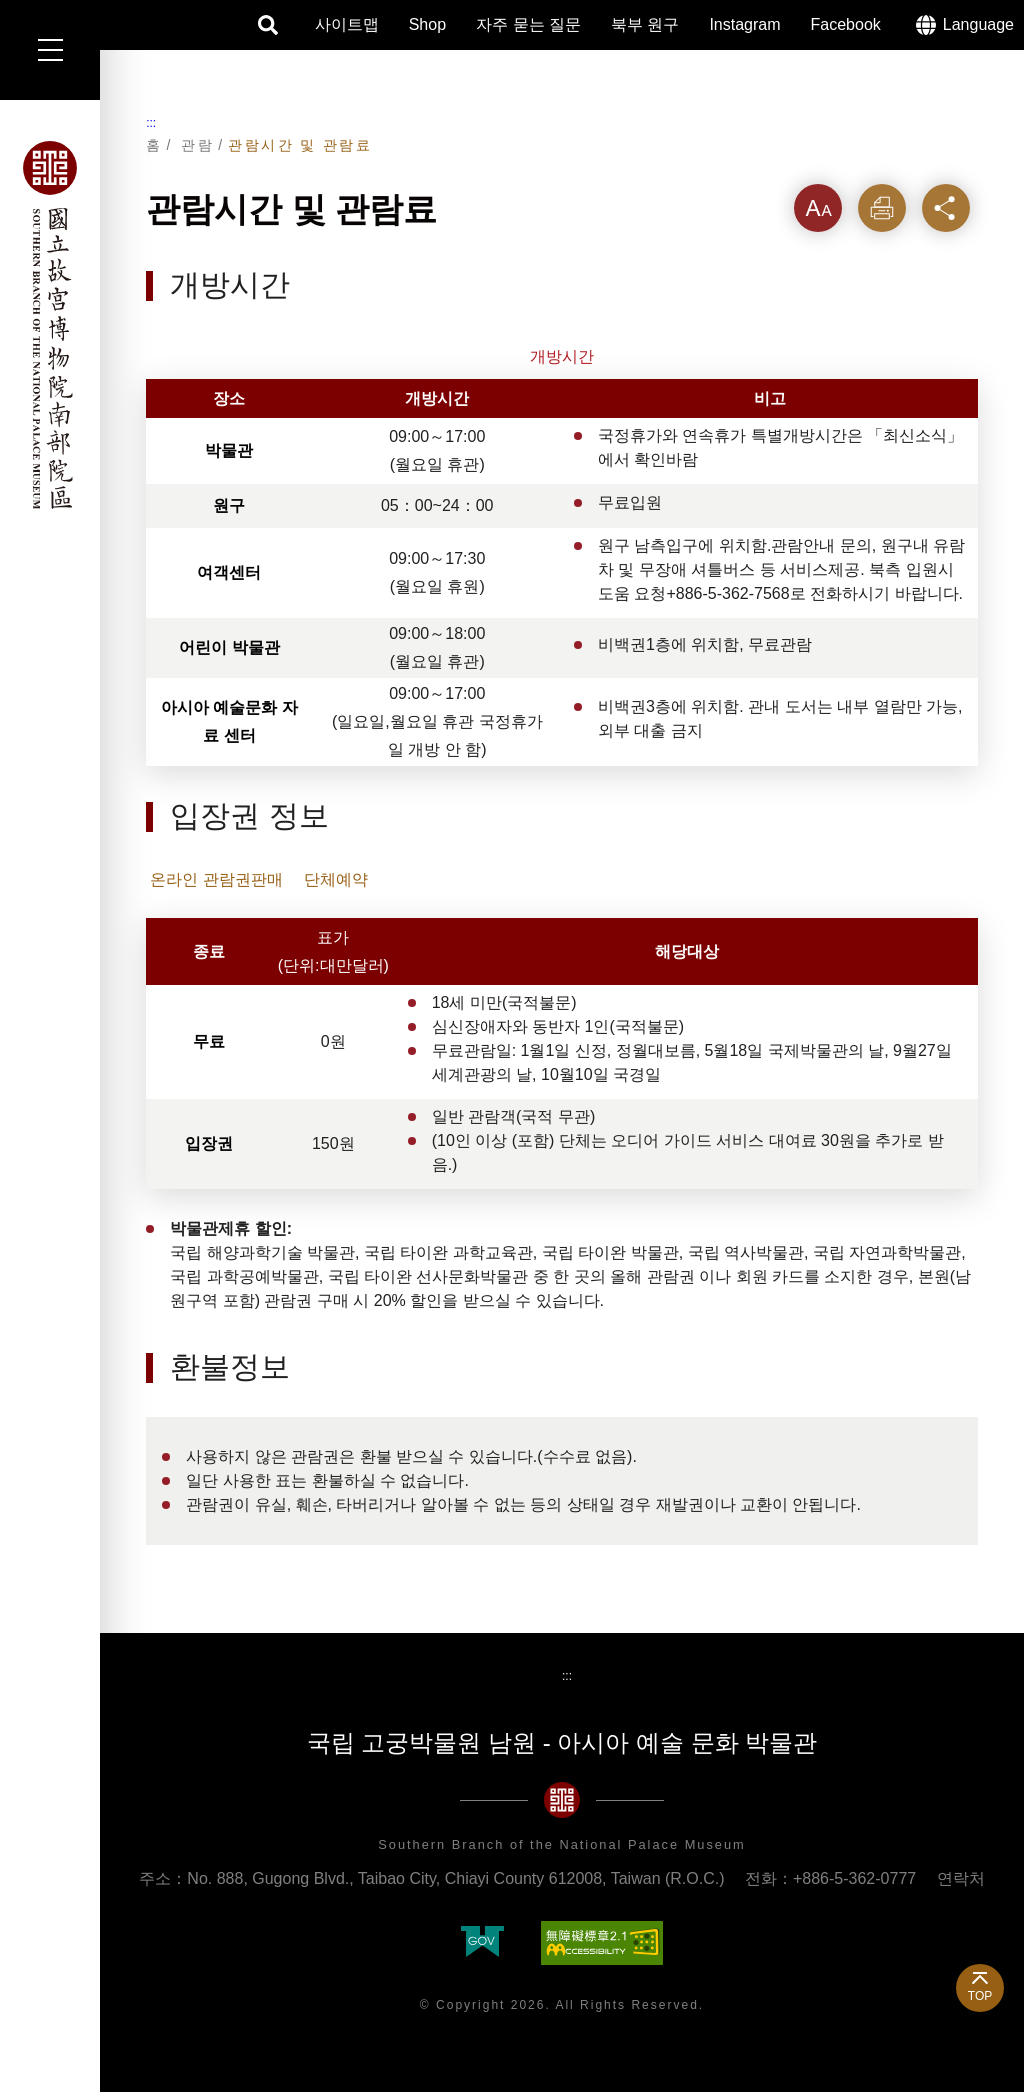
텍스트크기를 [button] (818, 215)
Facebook (846, 24)
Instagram (744, 24)
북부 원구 (645, 24)
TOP (980, 1996)
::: (151, 123)
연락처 (961, 1878)
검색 (269, 25)
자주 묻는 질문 (528, 24)
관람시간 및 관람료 (300, 145)
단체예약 (336, 879)
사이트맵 (347, 24)
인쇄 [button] (882, 207)
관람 (197, 145)
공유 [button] (946, 207)
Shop (427, 24)
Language (978, 24)
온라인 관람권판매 (216, 879)
